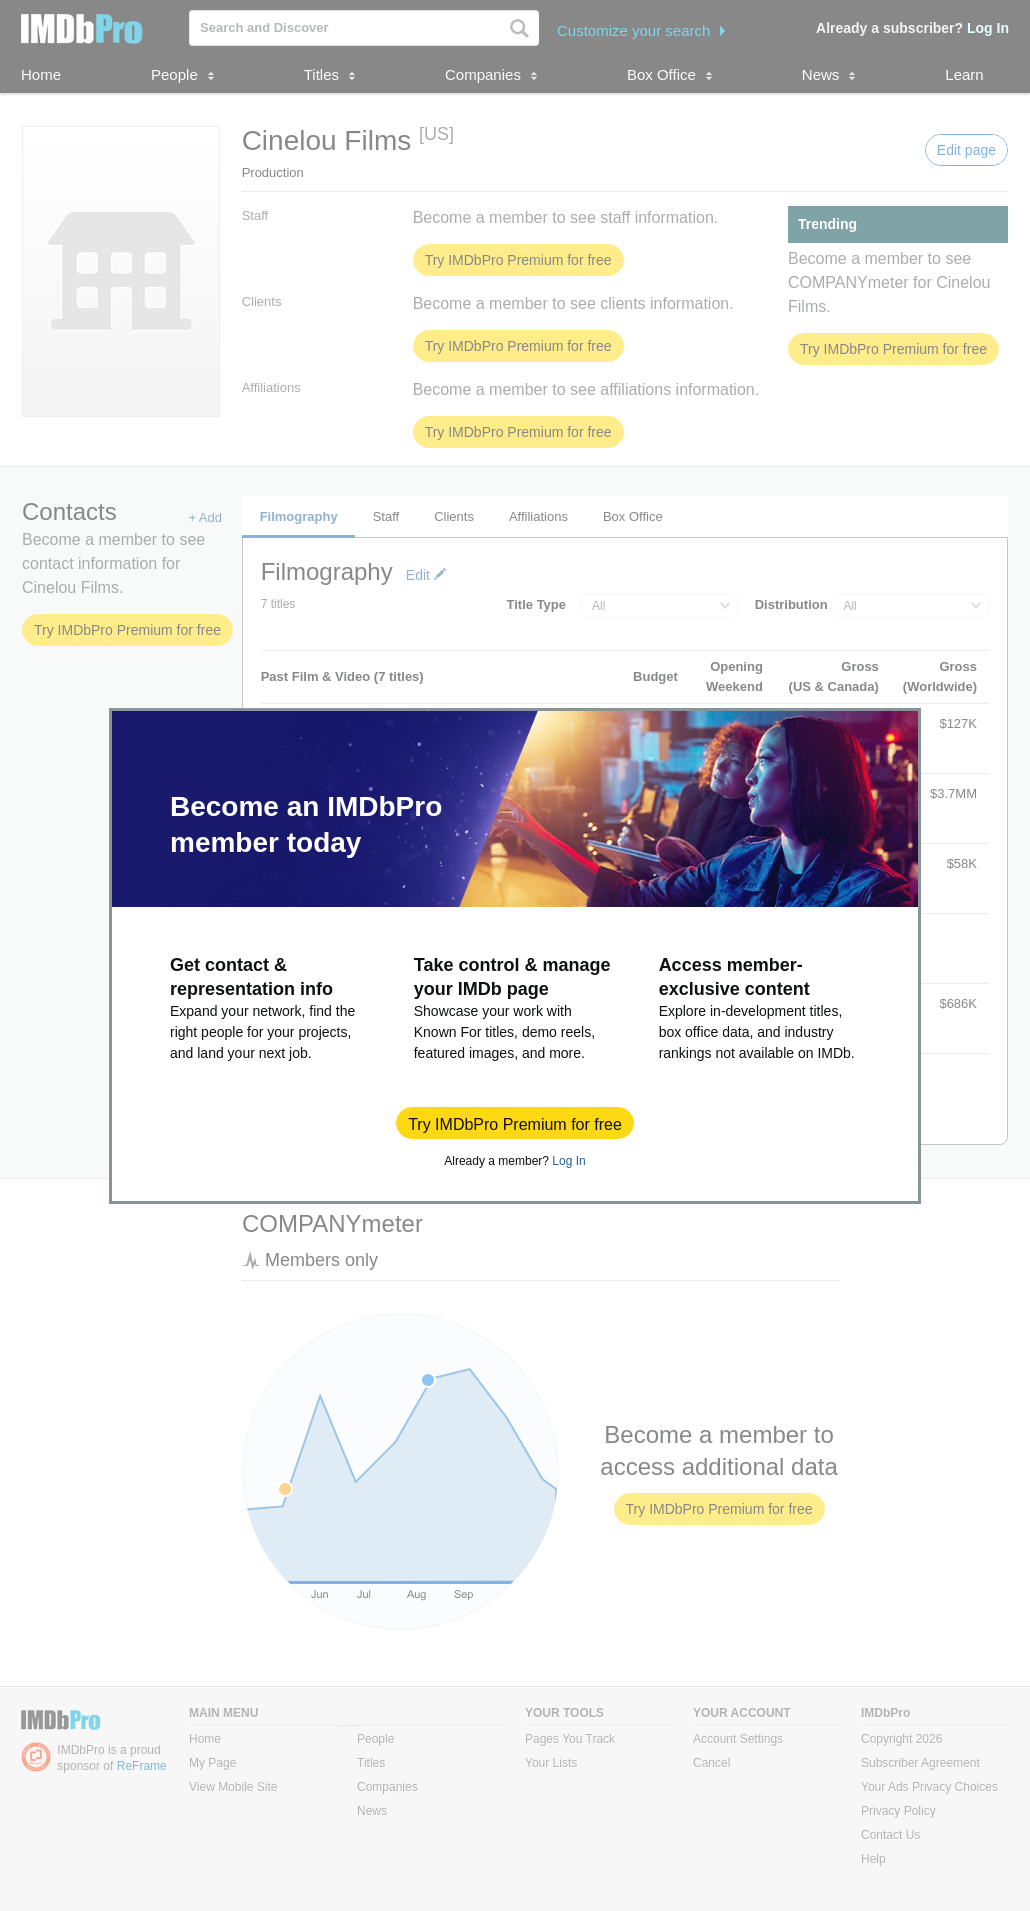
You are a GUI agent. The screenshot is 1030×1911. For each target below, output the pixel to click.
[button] (515, 1123)
